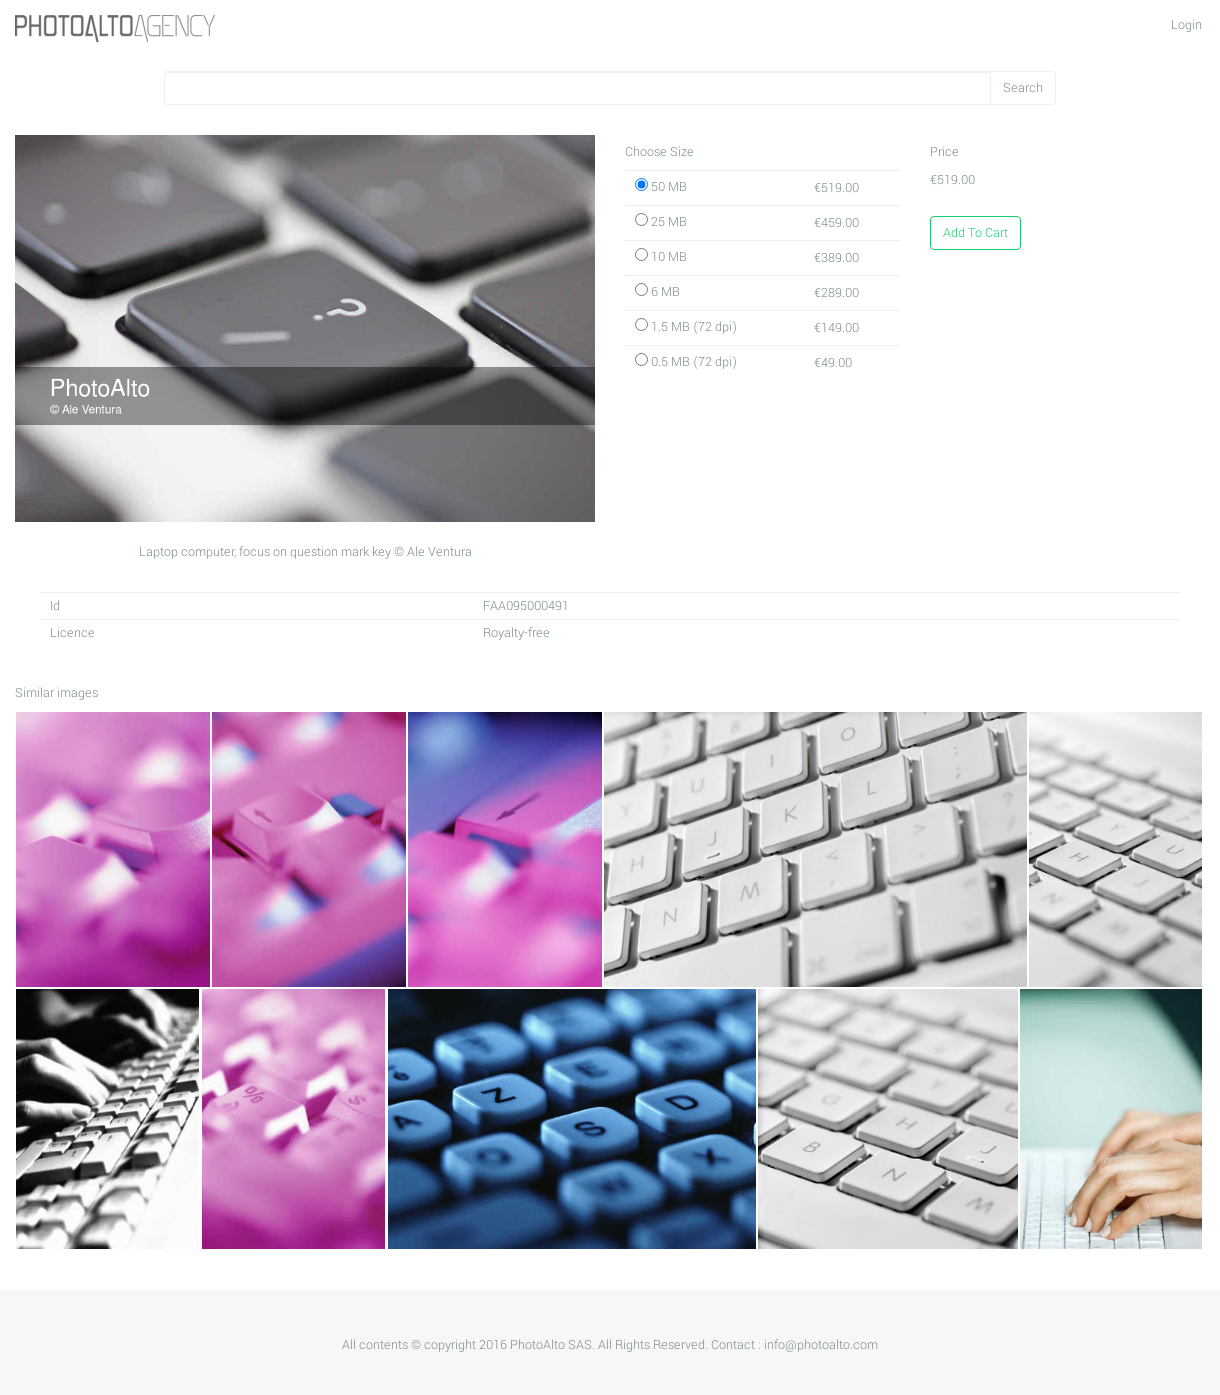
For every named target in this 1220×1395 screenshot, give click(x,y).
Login (1186, 25)
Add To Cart (975, 233)
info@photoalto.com (821, 1345)
